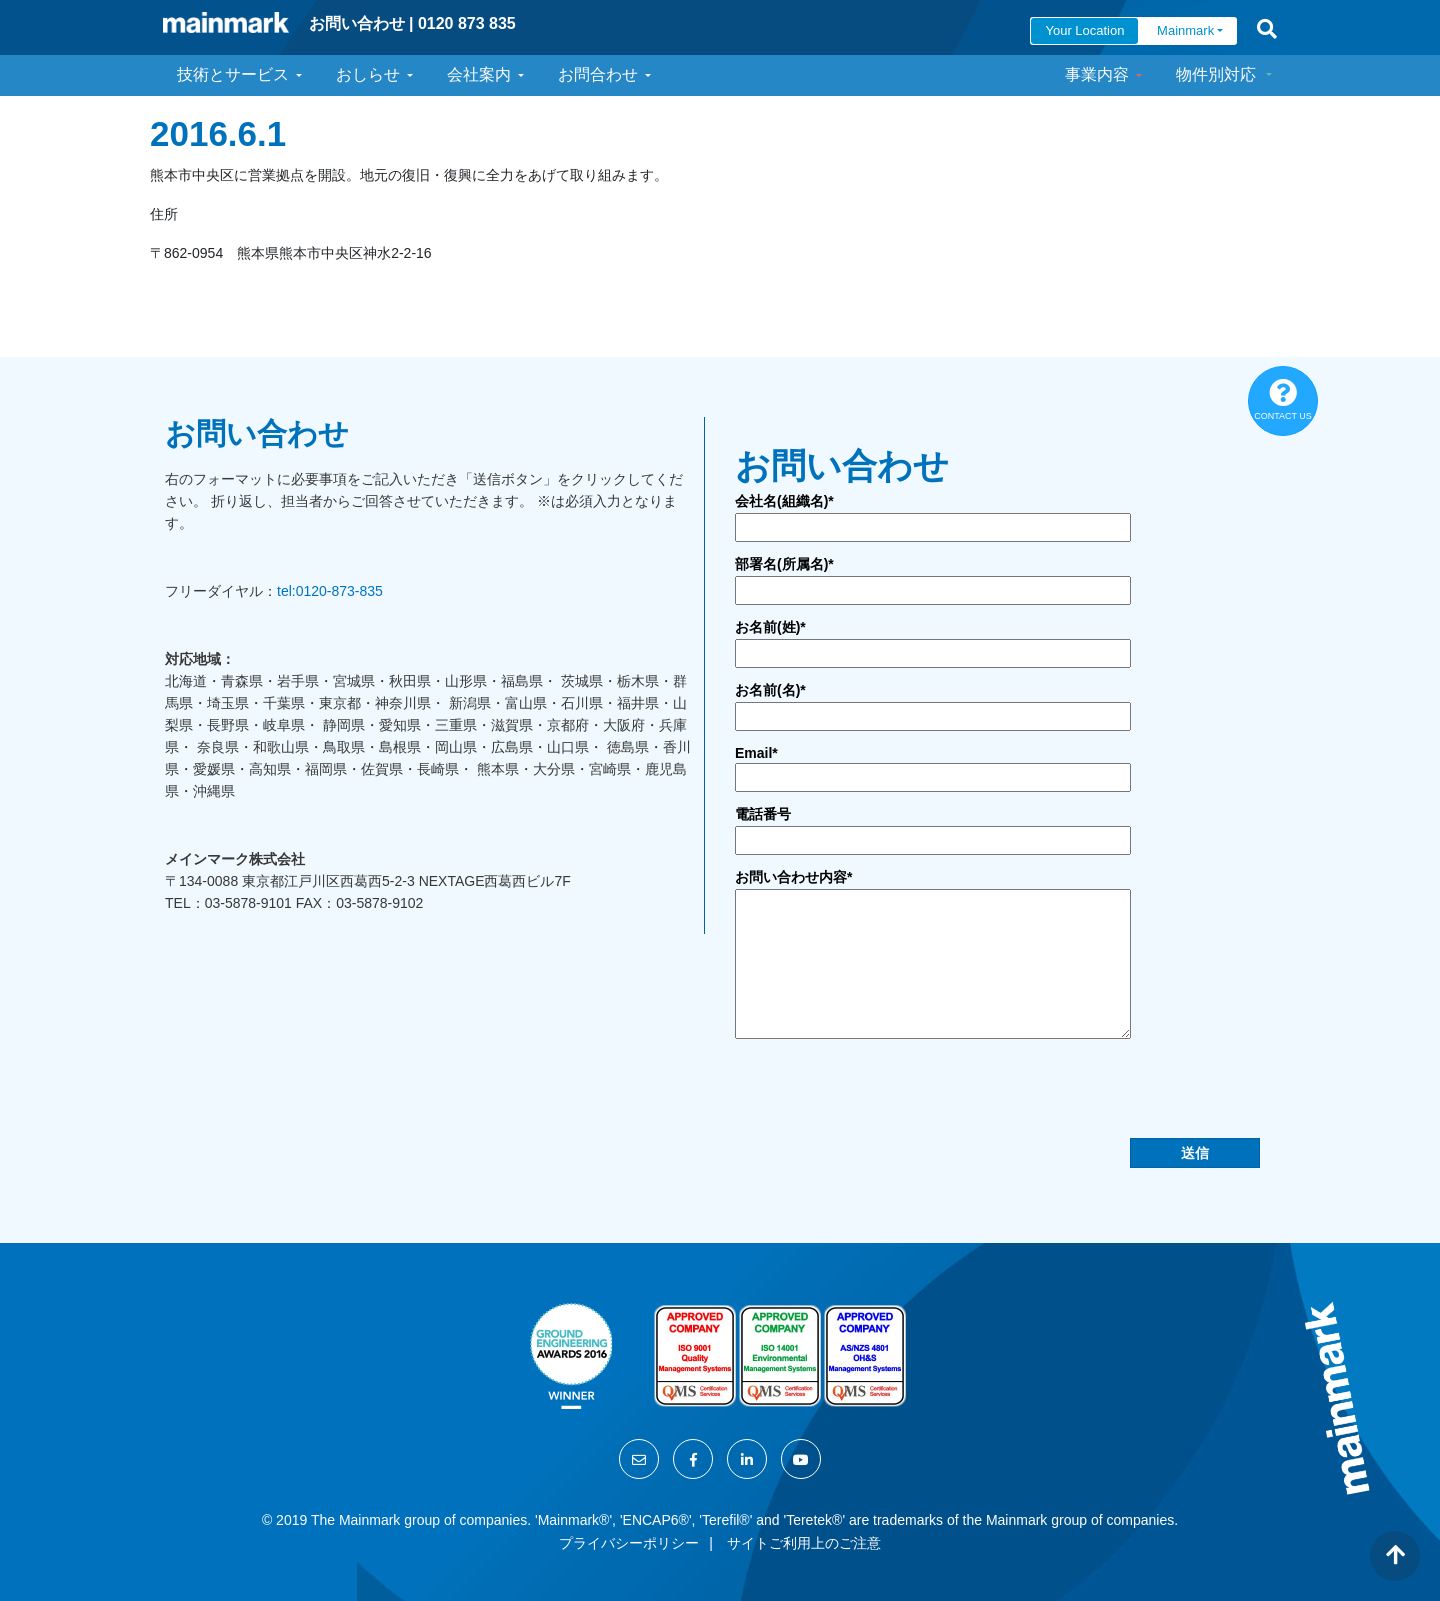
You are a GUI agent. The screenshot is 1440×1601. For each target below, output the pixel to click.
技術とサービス (233, 74)
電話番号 (763, 814)
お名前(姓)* (770, 627)
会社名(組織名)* (784, 501)
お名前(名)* (770, 690)
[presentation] (887, 1099)
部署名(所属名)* (784, 564)
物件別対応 (1216, 74)
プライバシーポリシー (629, 1543)
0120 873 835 (467, 23)
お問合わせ (598, 74)
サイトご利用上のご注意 (804, 1543)
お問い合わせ (357, 23)
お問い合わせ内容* (793, 877)
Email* (756, 753)
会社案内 (479, 74)
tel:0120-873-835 (330, 591)
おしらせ (368, 74)
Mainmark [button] (1185, 30)
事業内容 (1097, 74)
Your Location (1084, 30)
